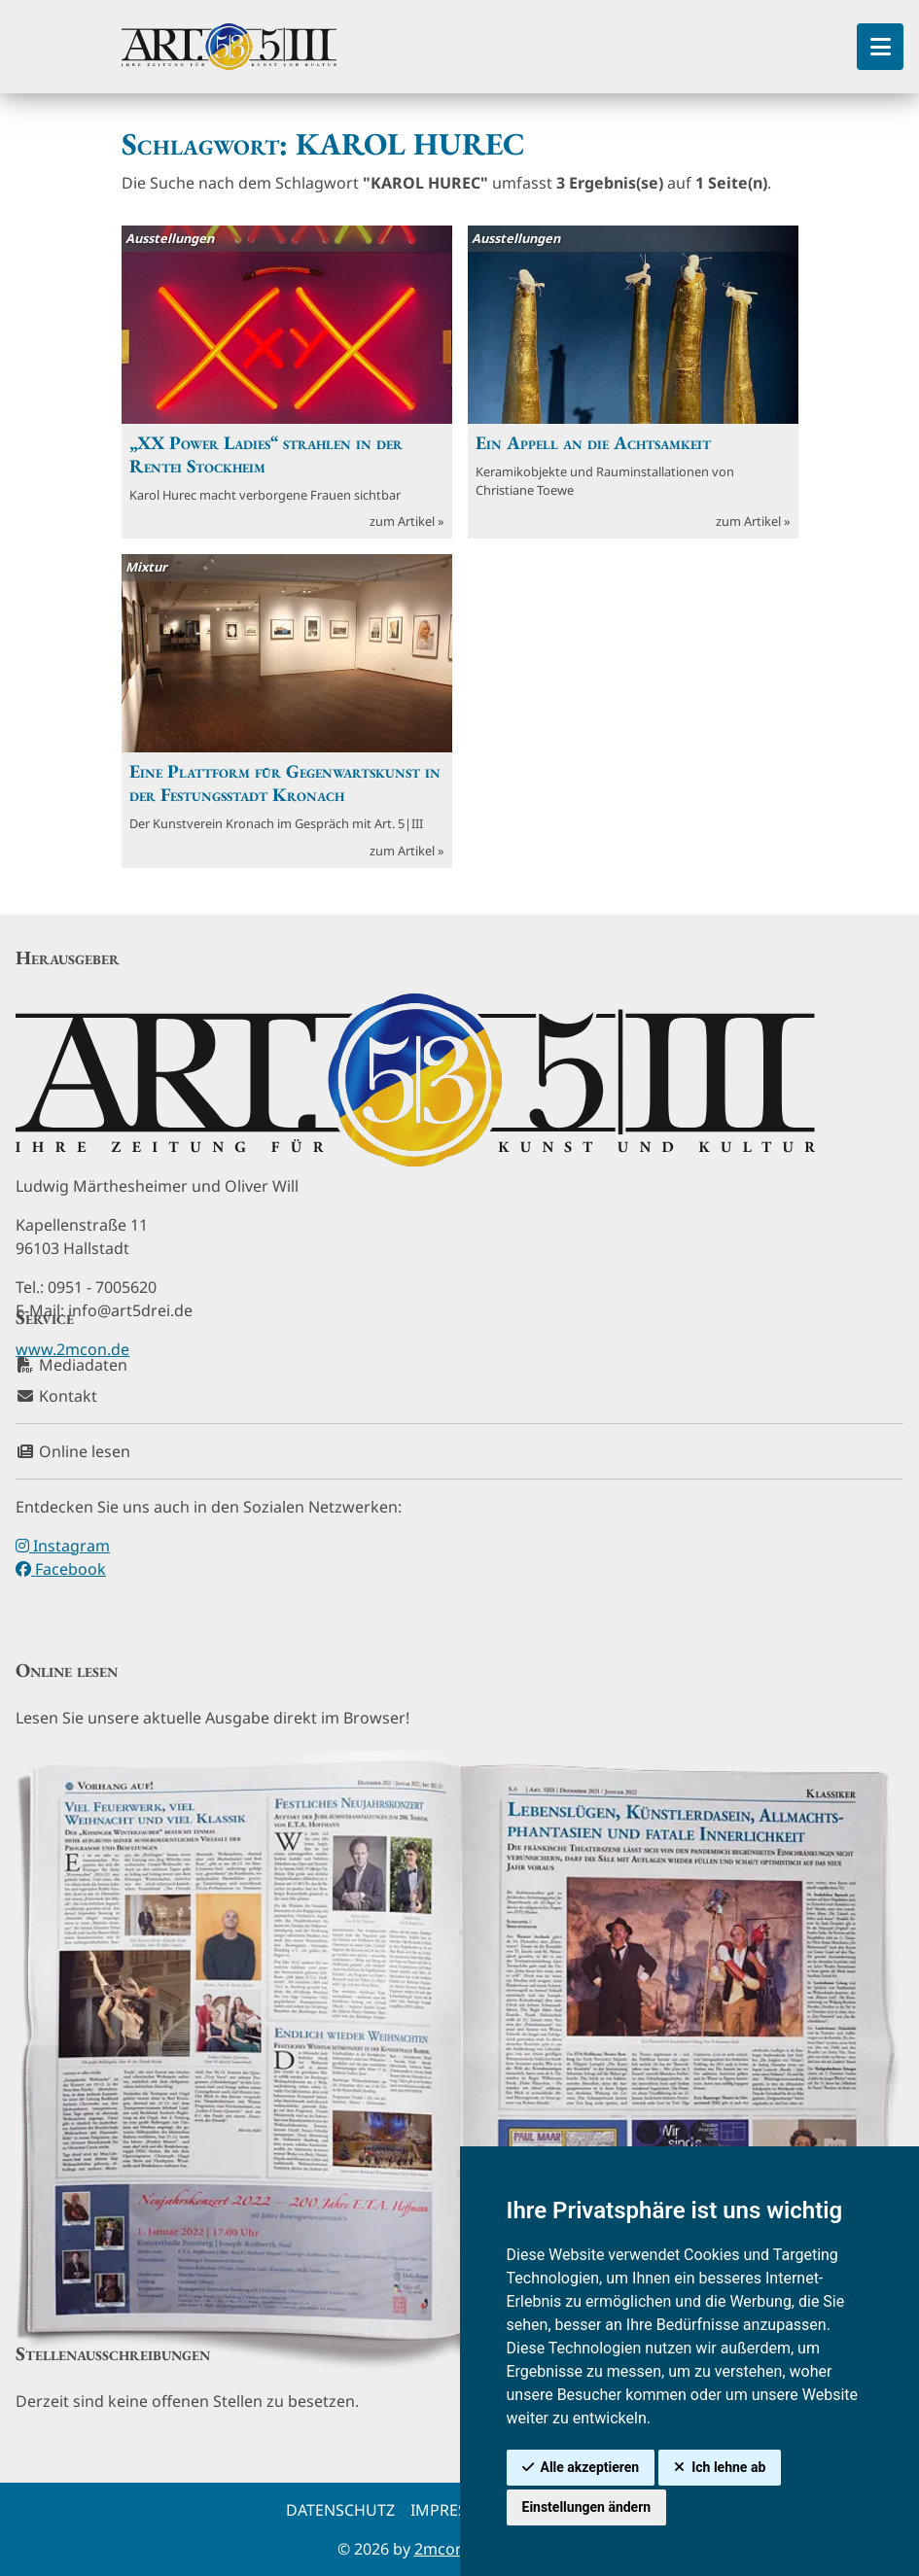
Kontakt (56, 1396)
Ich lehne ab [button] (728, 2467)
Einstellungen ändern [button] (587, 2507)
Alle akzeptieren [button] (590, 2467)
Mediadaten (71, 1364)
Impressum (456, 2510)
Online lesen (73, 1451)
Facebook (61, 1569)
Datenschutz (340, 2510)
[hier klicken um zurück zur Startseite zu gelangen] (229, 46)
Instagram (63, 1545)
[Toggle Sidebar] (880, 46)
